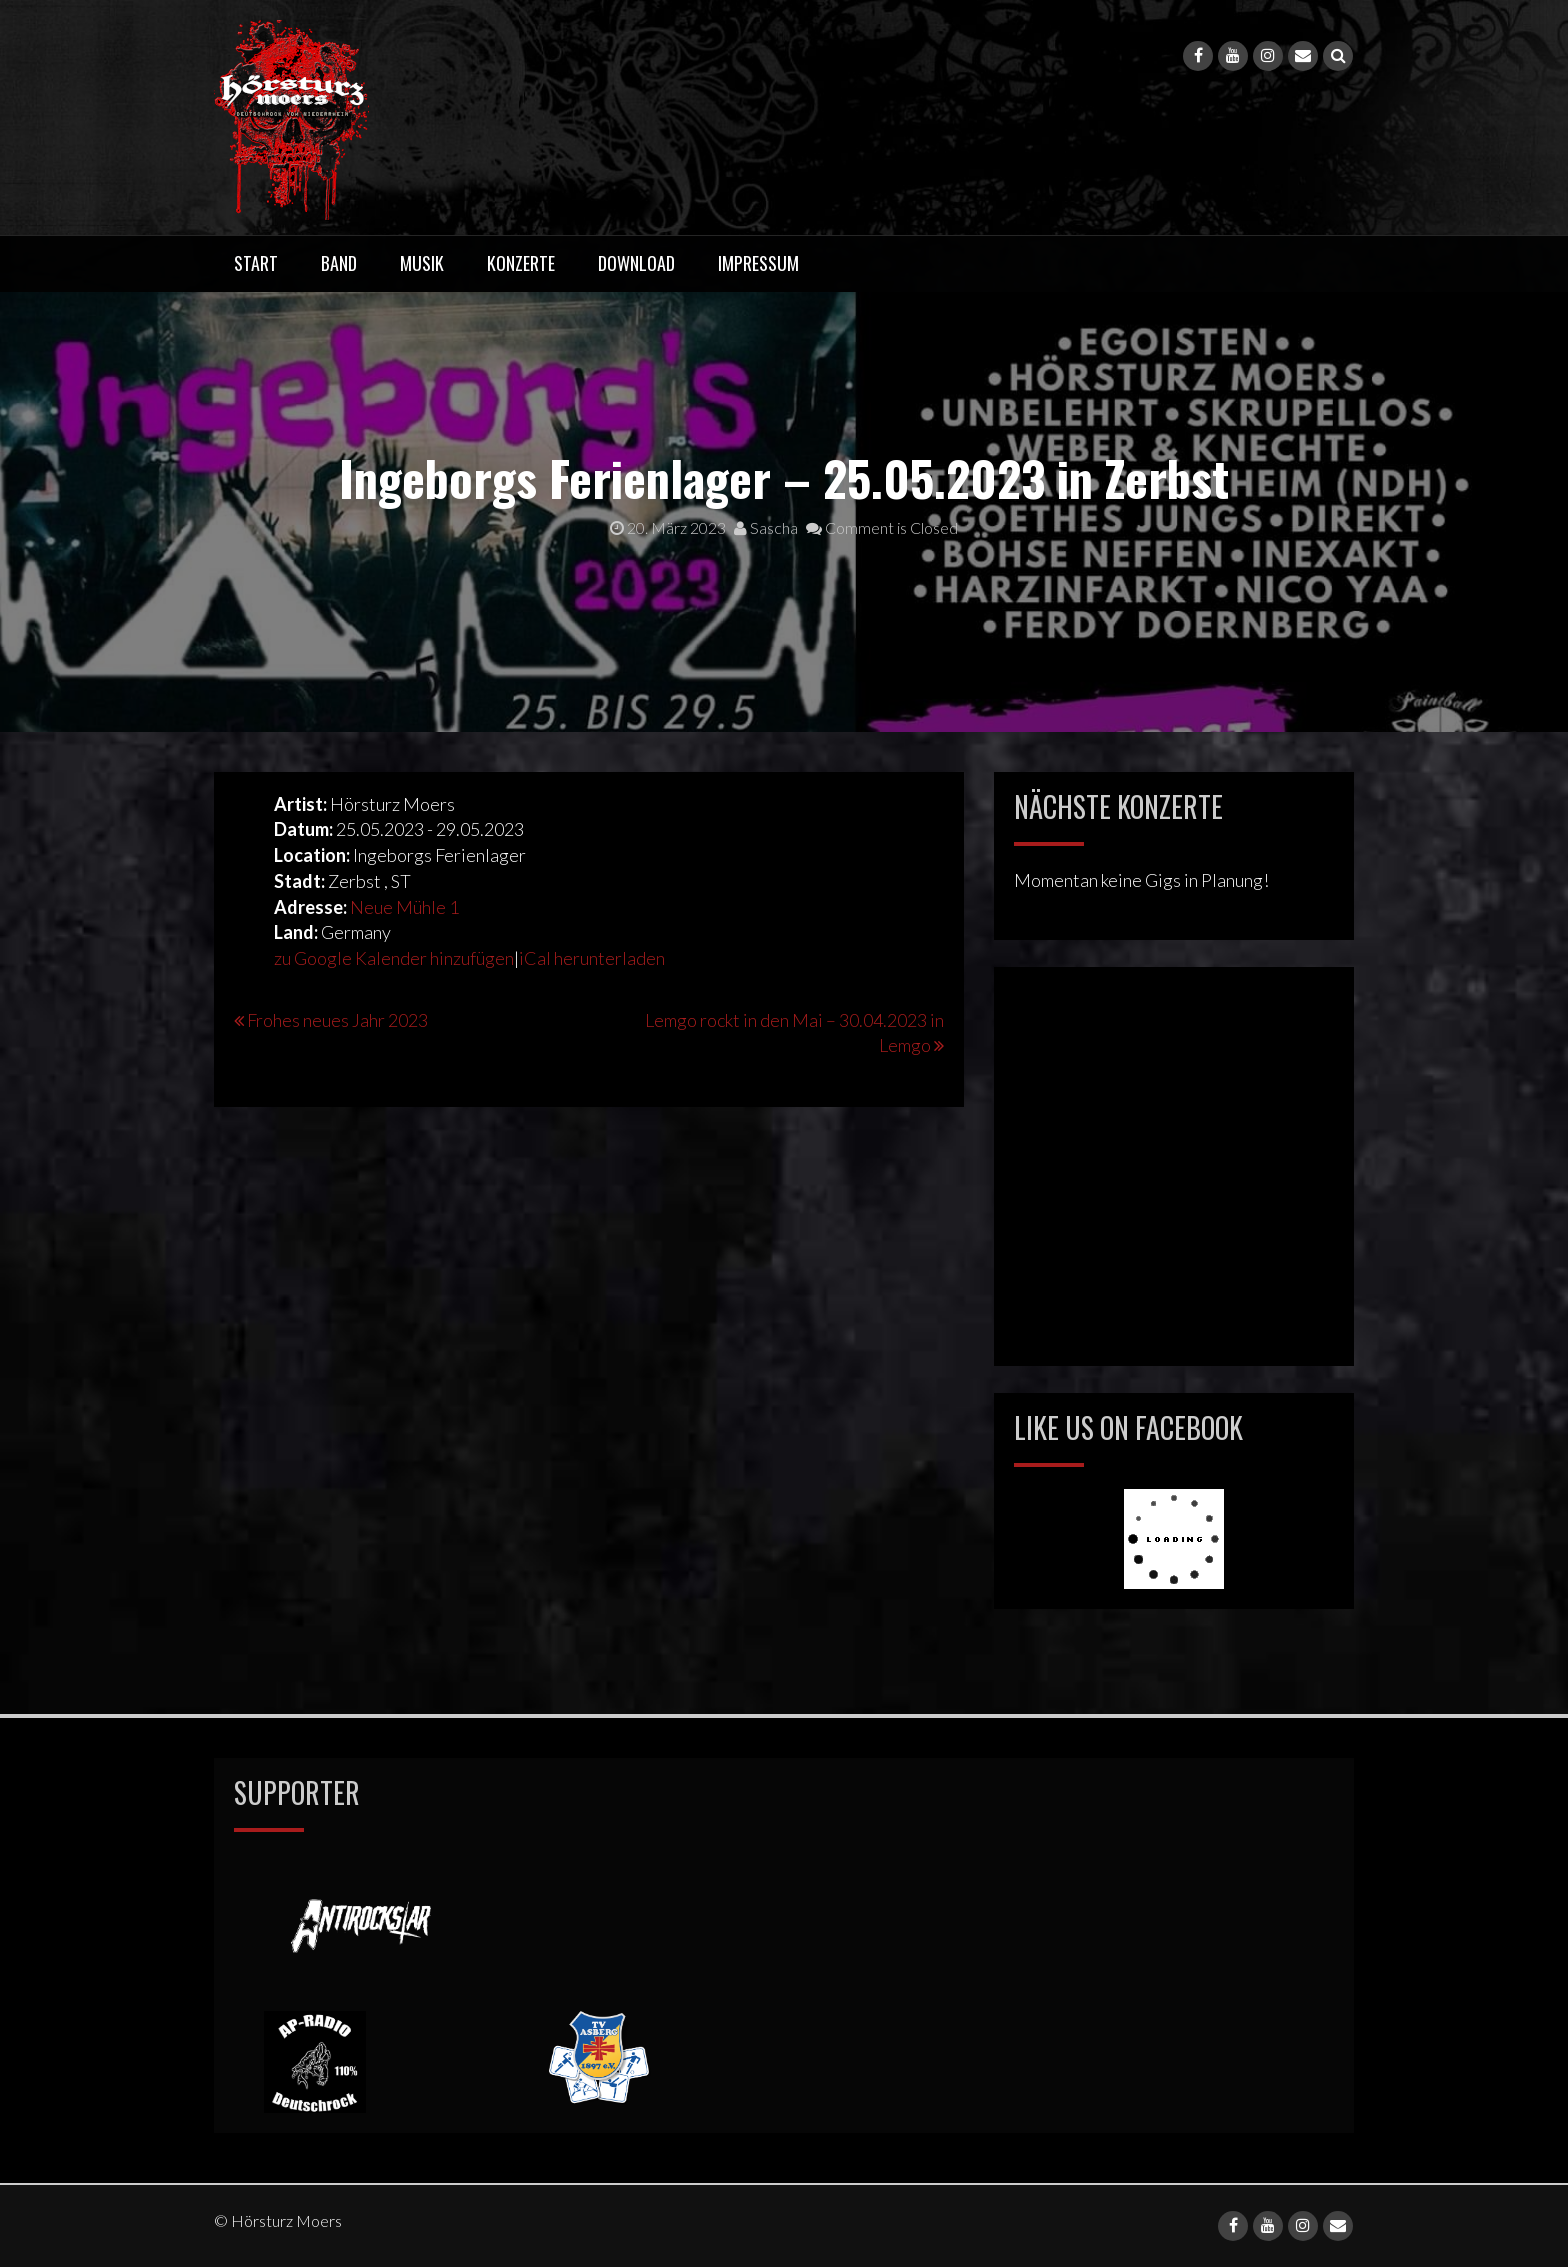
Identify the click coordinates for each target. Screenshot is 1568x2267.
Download (636, 263)
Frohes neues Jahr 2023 (337, 1020)
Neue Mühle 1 (404, 907)
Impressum (758, 263)
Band (339, 263)
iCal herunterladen (592, 958)
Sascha (766, 527)
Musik (422, 263)
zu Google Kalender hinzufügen (394, 958)
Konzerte (521, 263)
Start (256, 263)
